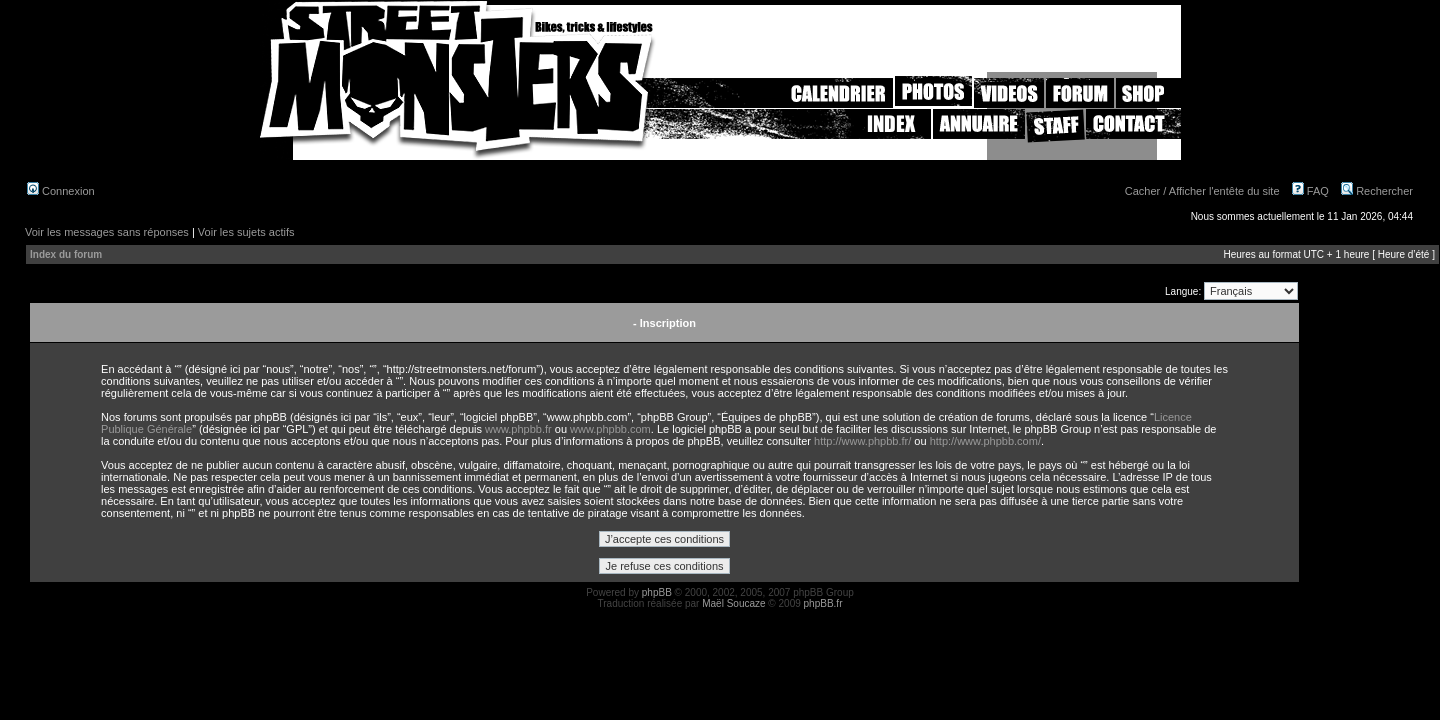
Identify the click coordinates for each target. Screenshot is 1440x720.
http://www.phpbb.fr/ (862, 441)
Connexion (61, 191)
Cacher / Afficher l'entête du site (1202, 191)
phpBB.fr (823, 603)
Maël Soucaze (733, 603)
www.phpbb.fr (518, 429)
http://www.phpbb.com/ (985, 441)
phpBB (657, 592)
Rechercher (1377, 191)
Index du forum (66, 254)
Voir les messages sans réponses (107, 232)
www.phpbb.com (610, 429)
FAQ (1310, 191)
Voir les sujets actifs (246, 232)
